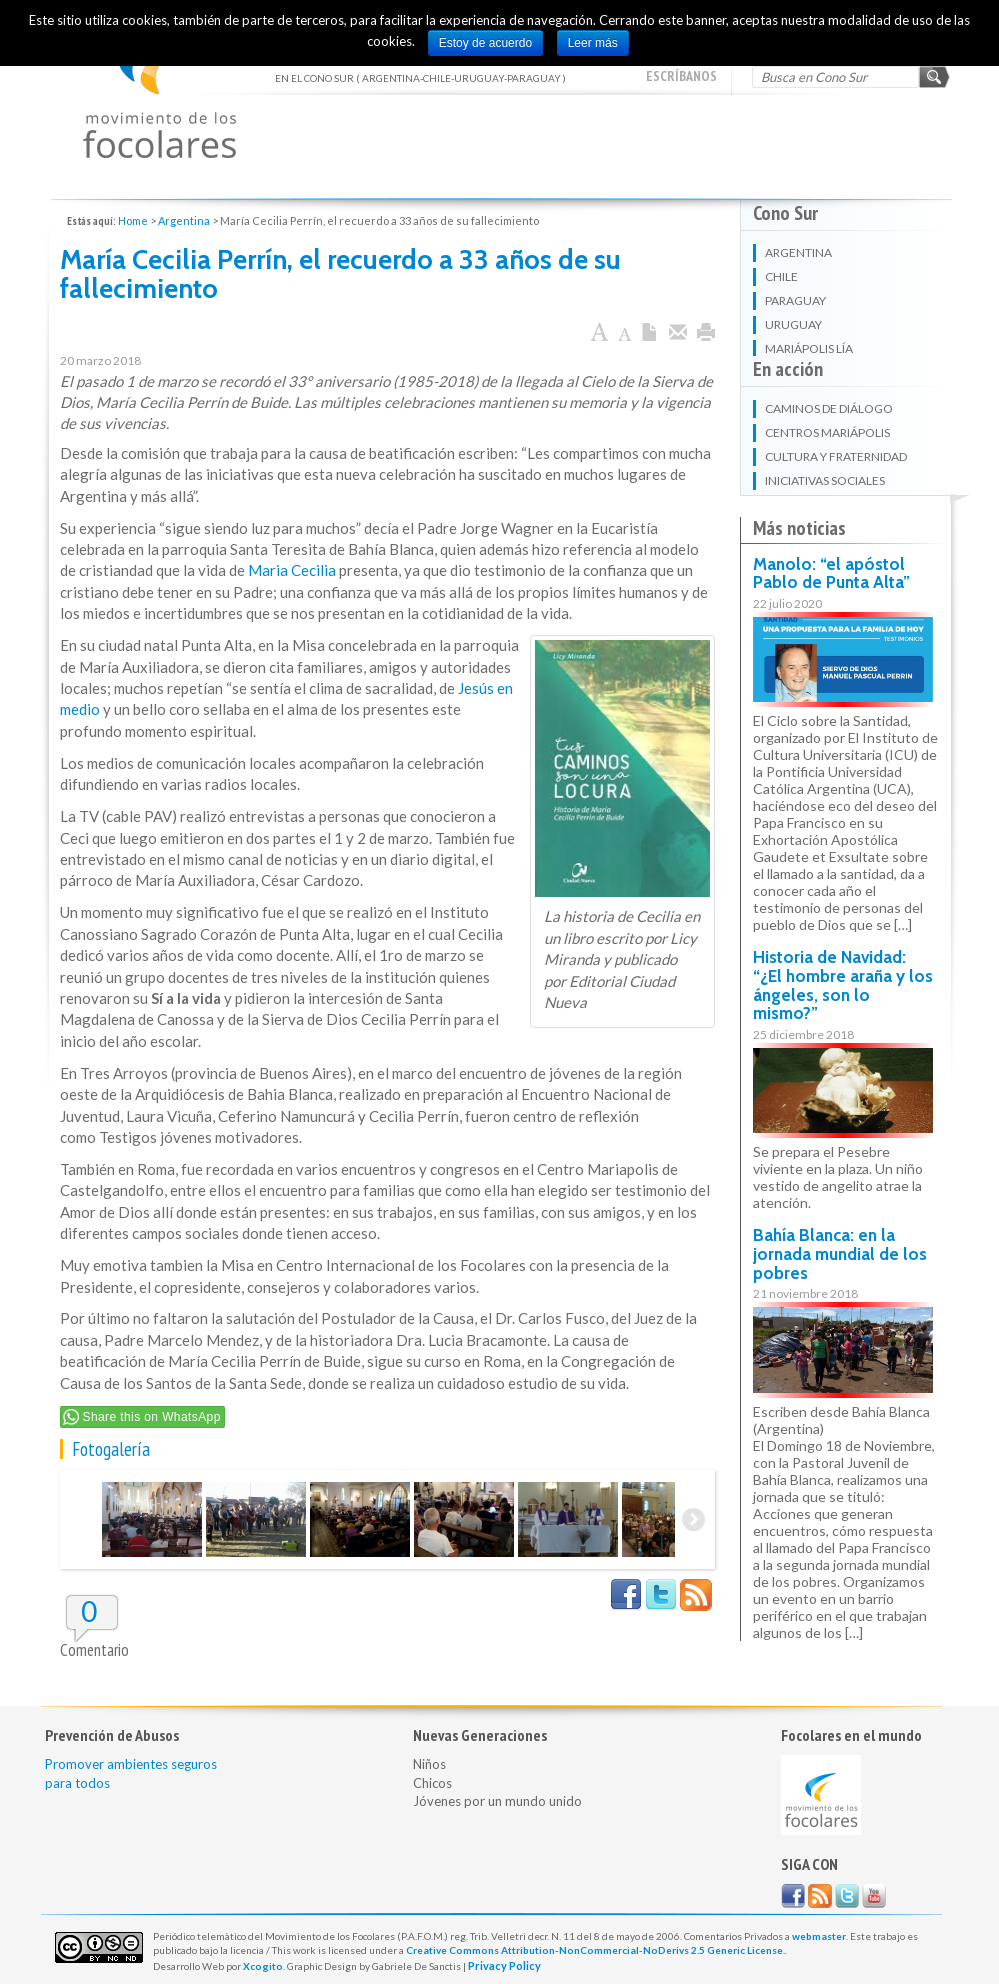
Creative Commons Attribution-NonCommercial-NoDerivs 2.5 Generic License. (595, 1950)
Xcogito (263, 1966)
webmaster (819, 1936)
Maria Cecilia (292, 570)
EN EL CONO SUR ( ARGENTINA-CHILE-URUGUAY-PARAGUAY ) (159, 90)
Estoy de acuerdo (485, 43)
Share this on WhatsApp (152, 1417)
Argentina (184, 220)
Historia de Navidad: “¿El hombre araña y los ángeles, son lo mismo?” (843, 985)
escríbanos (681, 76)
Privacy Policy (504, 1965)
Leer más (593, 43)
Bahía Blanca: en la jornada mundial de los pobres (840, 1253)
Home (133, 220)
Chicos (432, 1783)
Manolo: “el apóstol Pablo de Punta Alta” (831, 573)
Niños (429, 1764)
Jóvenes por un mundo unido (497, 1801)
